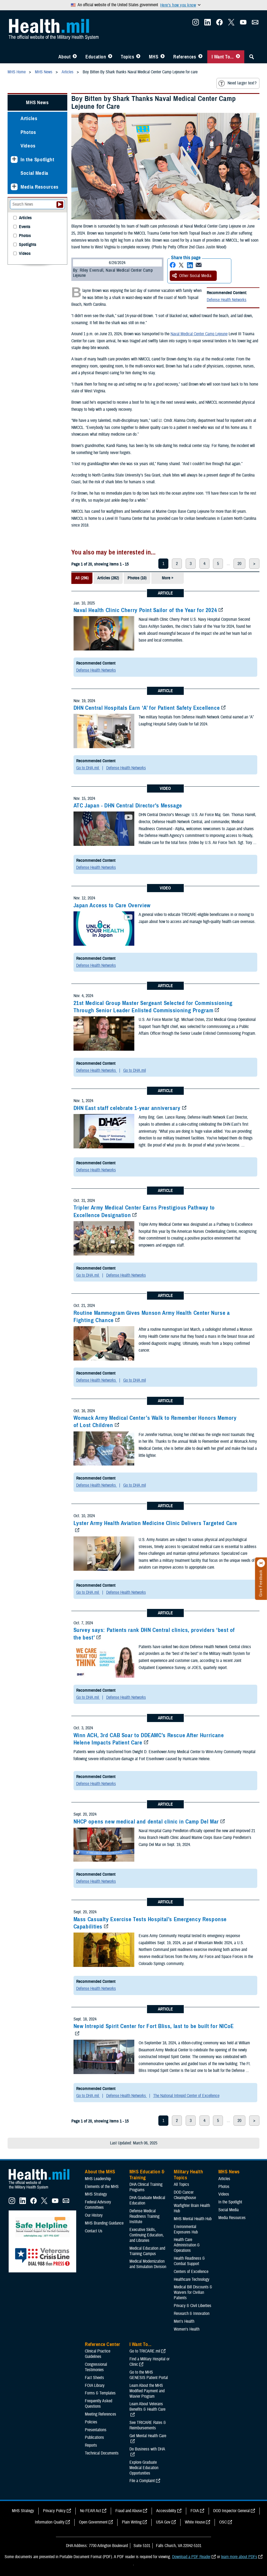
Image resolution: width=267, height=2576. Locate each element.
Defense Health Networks (226, 300)
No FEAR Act (90, 2510)
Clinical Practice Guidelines (97, 2353)
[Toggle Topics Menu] (138, 57)
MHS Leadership (98, 2178)
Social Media (34, 173)
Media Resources (40, 187)
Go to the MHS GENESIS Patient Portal (148, 2375)
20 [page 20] (239, 563)
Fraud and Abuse (128, 2510)
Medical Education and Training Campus (147, 2251)
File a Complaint (142, 2480)
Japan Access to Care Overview (112, 905)
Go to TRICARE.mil (144, 2351)
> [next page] (254, 563)
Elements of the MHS (102, 2186)
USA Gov (163, 2522)
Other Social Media (192, 275)
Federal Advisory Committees (98, 2204)
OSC (223, 2522)
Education (95, 57)
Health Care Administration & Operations (187, 2245)
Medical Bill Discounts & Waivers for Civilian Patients (193, 2292)
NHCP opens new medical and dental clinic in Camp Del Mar (146, 1821)
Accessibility (166, 2510)
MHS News (37, 102)
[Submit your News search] (59, 204)
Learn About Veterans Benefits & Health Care (147, 2406)
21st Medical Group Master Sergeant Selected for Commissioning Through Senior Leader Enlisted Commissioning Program (153, 1007)
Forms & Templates (100, 2393)
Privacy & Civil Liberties (192, 2305)
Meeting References (100, 2414)
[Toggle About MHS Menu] (75, 57)
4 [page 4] (204, 563)
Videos (28, 146)
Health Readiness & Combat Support (189, 2261)
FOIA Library (95, 2385)
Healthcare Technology (191, 2279)
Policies (91, 2422)
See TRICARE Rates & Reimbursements (147, 2425)
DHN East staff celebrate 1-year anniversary (127, 1108)
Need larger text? (237, 83)
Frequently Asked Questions (98, 2403)
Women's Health (186, 2329)
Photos (28, 132)
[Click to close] (261, 1563)
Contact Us (93, 2231)
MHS (153, 57)
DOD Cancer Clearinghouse (185, 2195)
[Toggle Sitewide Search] (251, 56)
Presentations (95, 2430)
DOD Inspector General (231, 2510)
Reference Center (102, 2344)
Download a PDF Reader (191, 2556)
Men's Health (184, 2321)
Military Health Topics (188, 2175)
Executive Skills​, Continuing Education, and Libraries (146, 2235)
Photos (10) (137, 578)
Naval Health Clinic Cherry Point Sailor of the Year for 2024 (145, 610)
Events (24, 226)
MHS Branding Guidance (104, 2223)
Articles (29, 118)
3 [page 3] (191, 563)
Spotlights (27, 244)
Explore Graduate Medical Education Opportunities (143, 2468)
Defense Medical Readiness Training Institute (144, 2216)
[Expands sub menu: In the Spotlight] (14, 159)
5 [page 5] (218, 563)
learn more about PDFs (239, 2556)
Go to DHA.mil (88, 768)
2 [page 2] (177, 563)
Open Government (93, 2522)
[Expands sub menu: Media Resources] (14, 186)
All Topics (181, 2184)
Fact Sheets (94, 2377)
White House (195, 2522)
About (64, 57)
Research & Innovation (191, 2313)
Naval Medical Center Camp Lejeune (199, 334)
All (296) (82, 578)
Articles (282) (108, 578)
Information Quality (50, 2522)
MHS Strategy (96, 2194)
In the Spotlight (37, 159)
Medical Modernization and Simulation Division (147, 2264)
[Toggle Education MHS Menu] (110, 57)
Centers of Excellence (191, 2271)
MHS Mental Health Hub (193, 2219)
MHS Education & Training (147, 2175)
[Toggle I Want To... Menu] (238, 57)
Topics (127, 57)
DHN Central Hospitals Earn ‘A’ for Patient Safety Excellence (147, 707)
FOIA (195, 2510)
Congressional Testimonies (96, 2367)
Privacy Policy (54, 2510)
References (184, 57)
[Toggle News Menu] (163, 57)
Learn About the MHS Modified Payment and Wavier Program (147, 2391)
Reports (91, 2445)
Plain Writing (132, 2522)
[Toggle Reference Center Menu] (200, 57)
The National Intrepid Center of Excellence (186, 2095)
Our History (94, 2215)
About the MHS (100, 2172)
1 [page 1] (163, 563)
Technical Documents (102, 2453)
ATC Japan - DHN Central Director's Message (128, 805)
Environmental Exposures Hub (186, 2229)
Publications (94, 2437)
